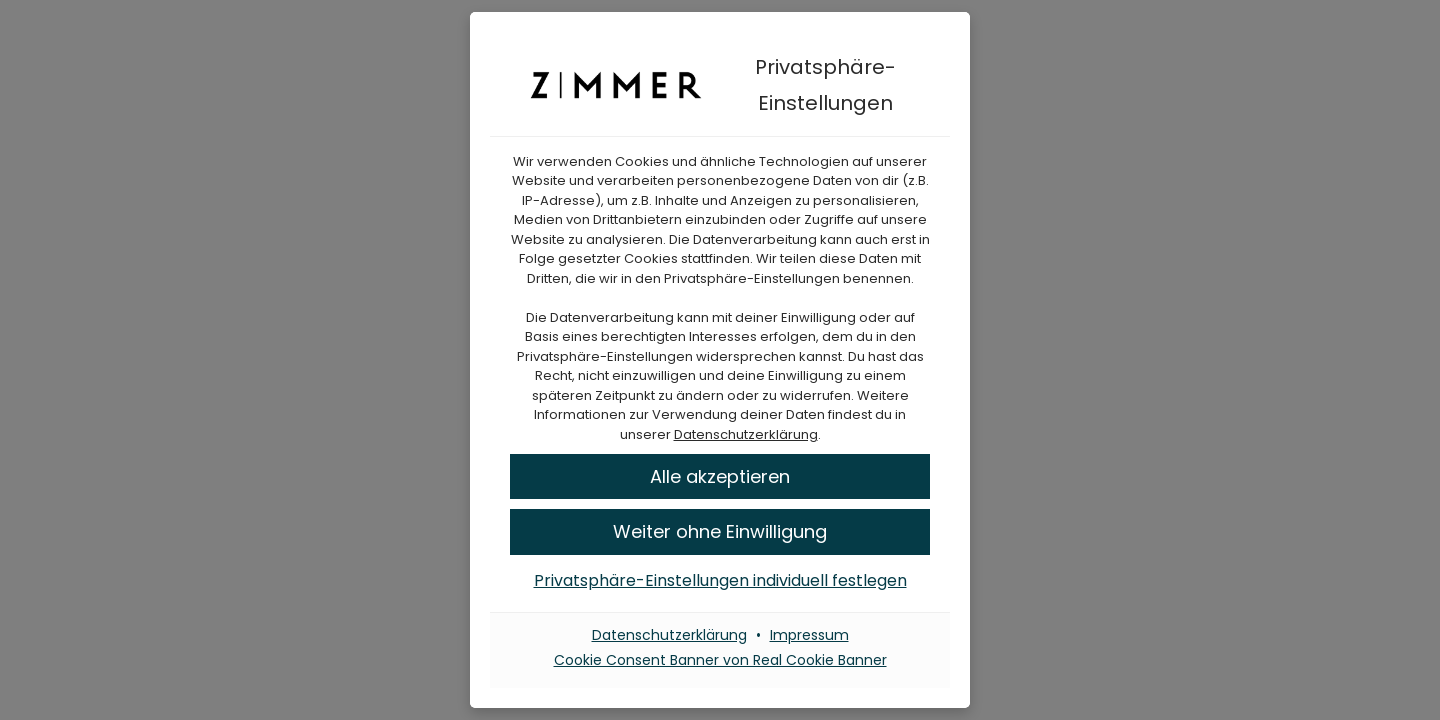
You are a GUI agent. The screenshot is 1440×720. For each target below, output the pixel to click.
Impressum (809, 635)
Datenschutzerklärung (746, 434)
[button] (720, 531)
